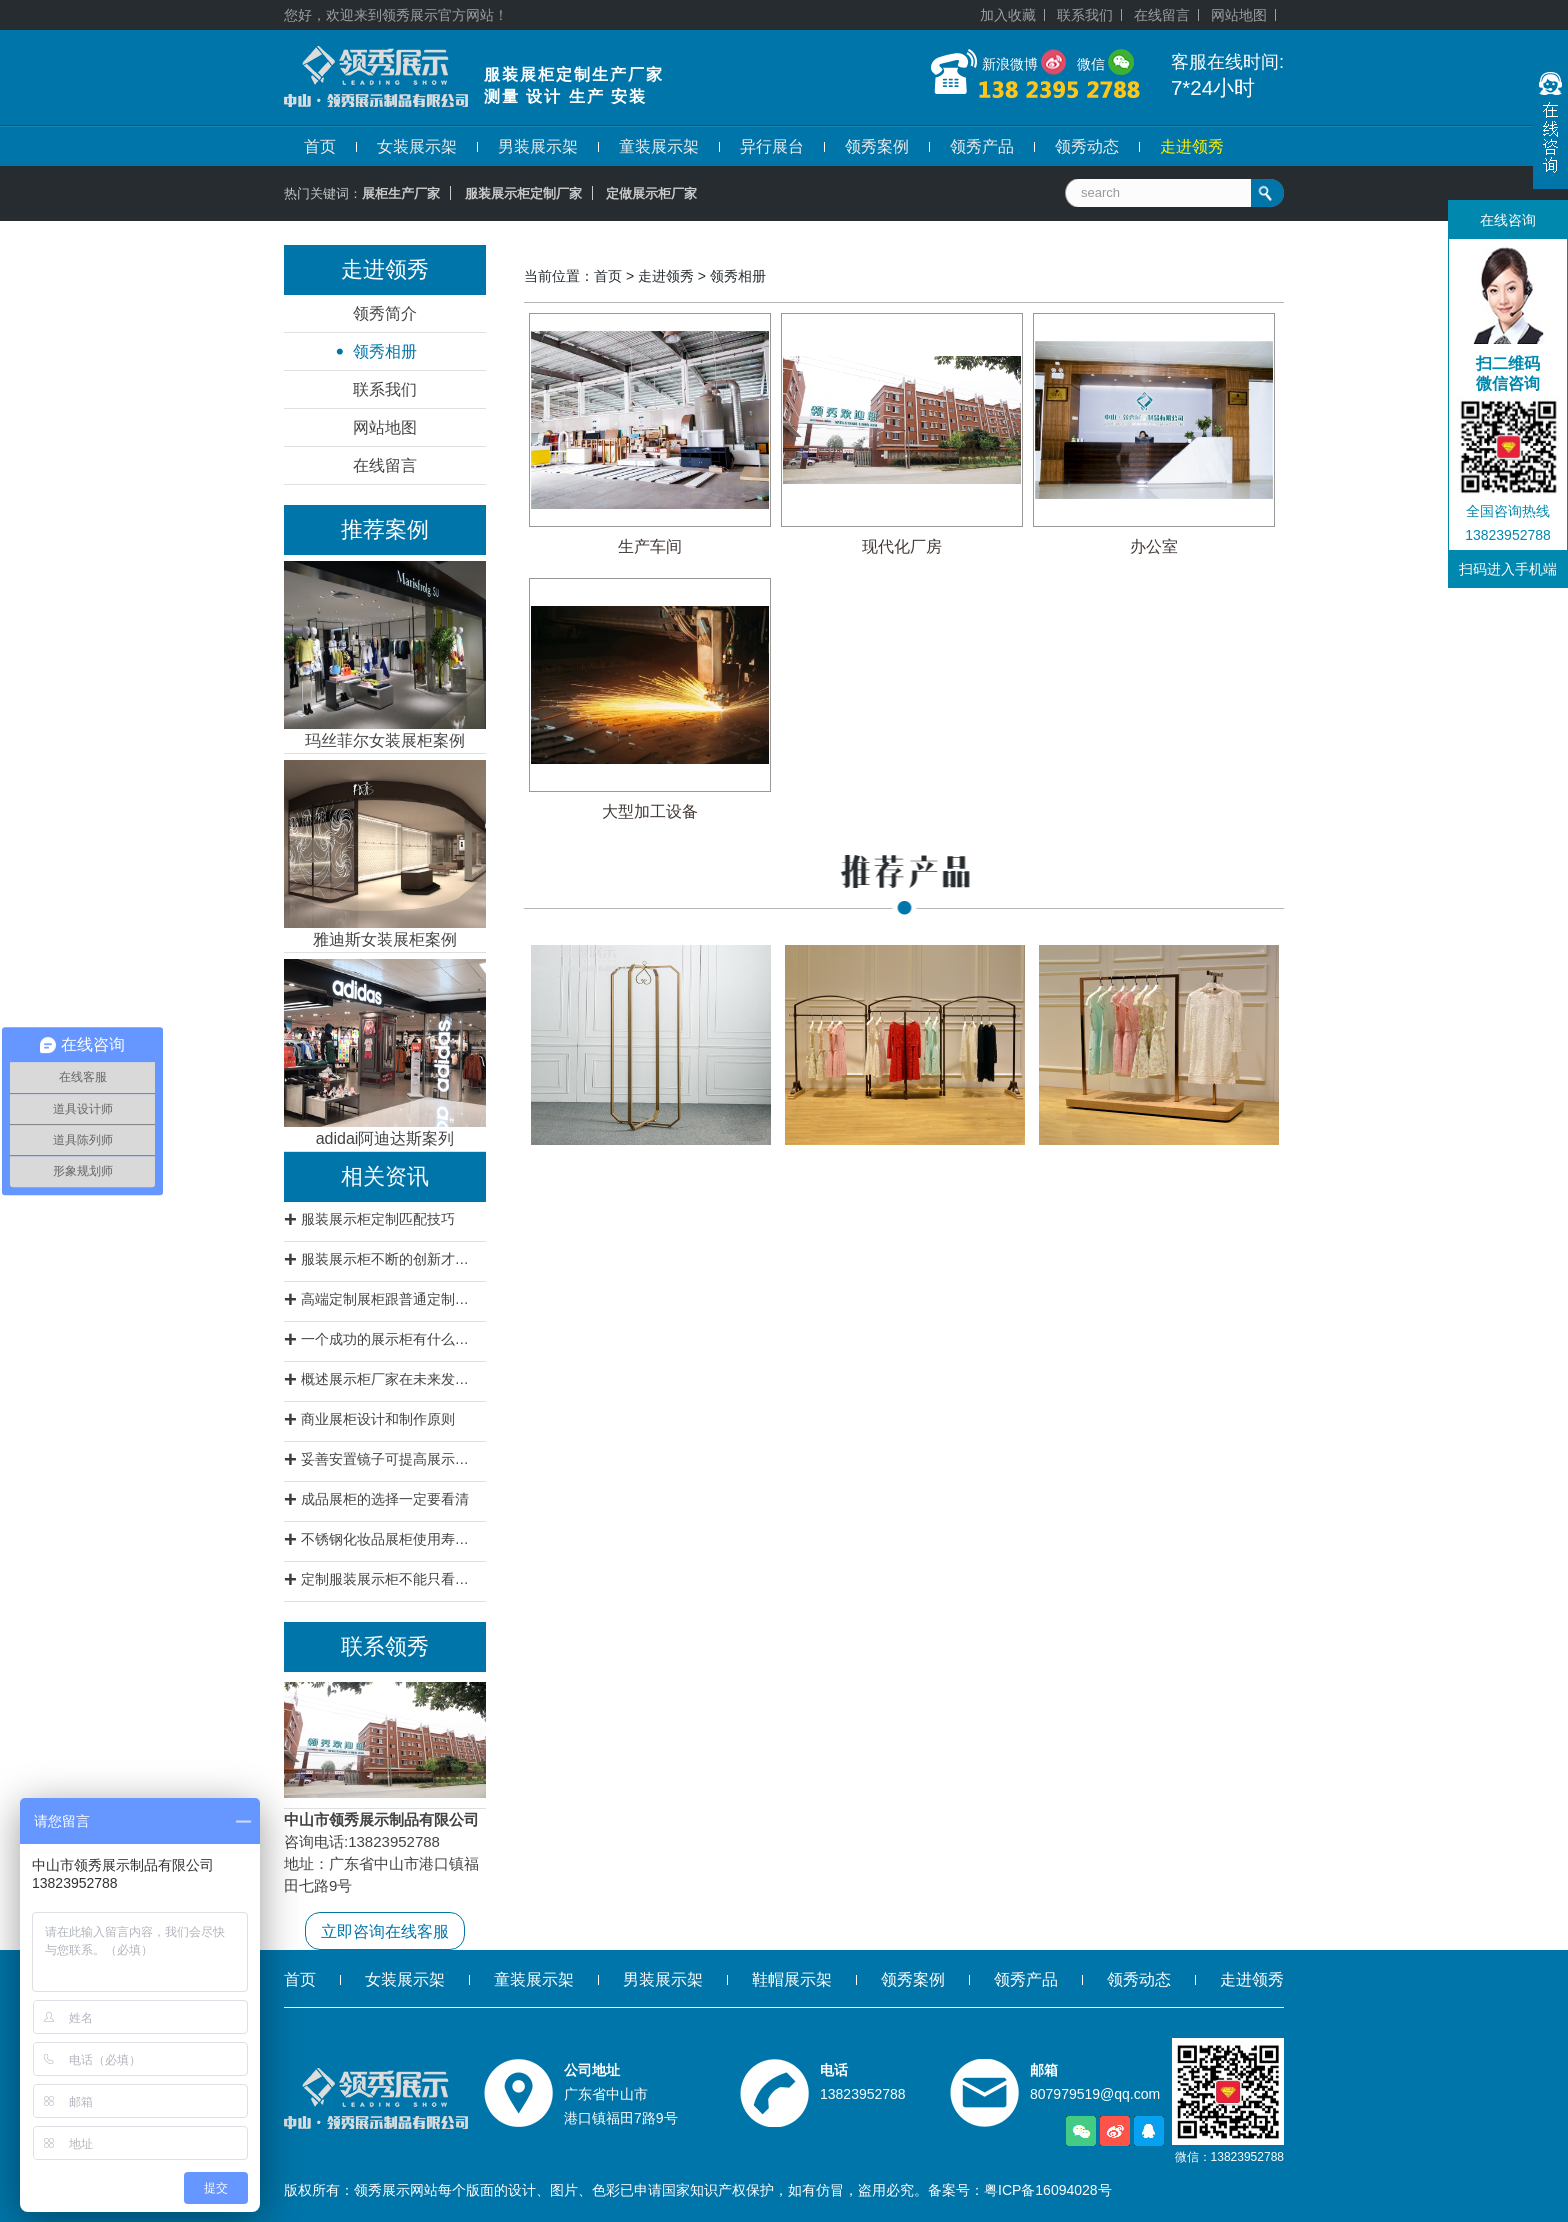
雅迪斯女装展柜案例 (385, 939)
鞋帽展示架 (792, 1979)
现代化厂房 (902, 546)
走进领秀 (1192, 146)
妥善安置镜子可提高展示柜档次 (391, 1459)
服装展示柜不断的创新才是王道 (391, 1259)
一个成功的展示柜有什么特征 (391, 1339)
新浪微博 (1010, 64)
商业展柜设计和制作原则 (378, 1419)
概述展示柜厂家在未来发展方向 (391, 1379)
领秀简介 (385, 313)
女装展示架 (417, 146)
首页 (320, 146)
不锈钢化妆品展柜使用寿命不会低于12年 (391, 1539)
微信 (1091, 64)
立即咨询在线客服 (385, 1931)
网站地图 (1239, 15)
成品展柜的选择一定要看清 (385, 1499)
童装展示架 (659, 146)
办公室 (1154, 546)
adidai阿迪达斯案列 (385, 1138)
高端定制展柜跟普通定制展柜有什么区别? (391, 1299)
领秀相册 (385, 351)
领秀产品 (982, 146)
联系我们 (1085, 15)
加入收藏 (1008, 15)
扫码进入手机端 (1508, 569)
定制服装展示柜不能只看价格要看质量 (391, 1579)
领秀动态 (1087, 146)
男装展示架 (538, 146)
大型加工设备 (650, 811)
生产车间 (650, 546)
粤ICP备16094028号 (1048, 2190)
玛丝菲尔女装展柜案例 (385, 740)
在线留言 (1162, 15)
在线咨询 (1508, 220)
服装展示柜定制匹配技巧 (378, 1219)
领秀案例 (877, 146)
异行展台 (772, 146)
